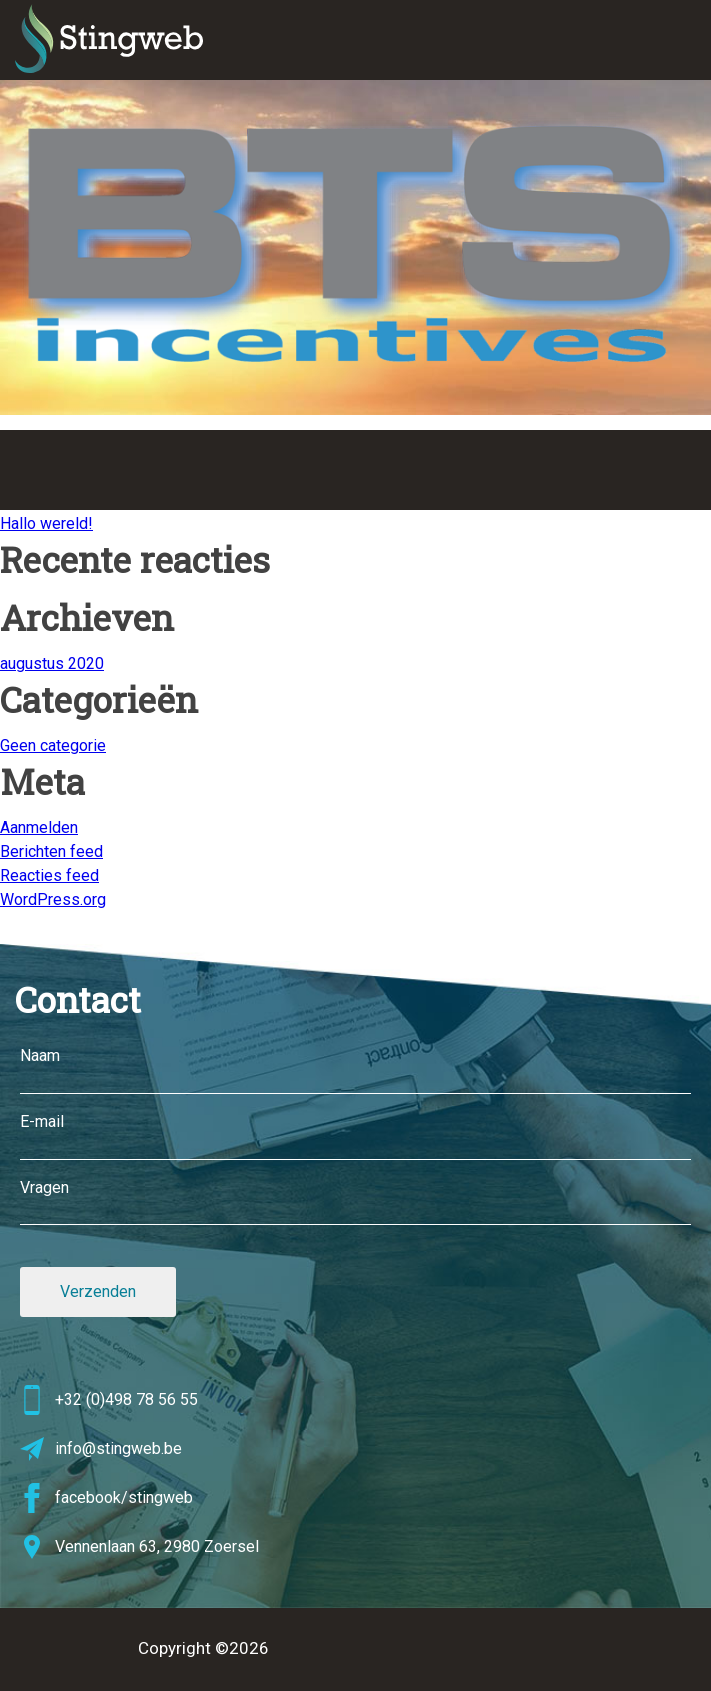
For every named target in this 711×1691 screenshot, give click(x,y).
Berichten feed (51, 851)
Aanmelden (39, 827)
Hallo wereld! (46, 523)
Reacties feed (49, 875)
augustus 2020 (52, 663)
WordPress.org (53, 899)
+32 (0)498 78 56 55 (109, 1400)
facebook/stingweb (106, 1498)
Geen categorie (53, 745)
